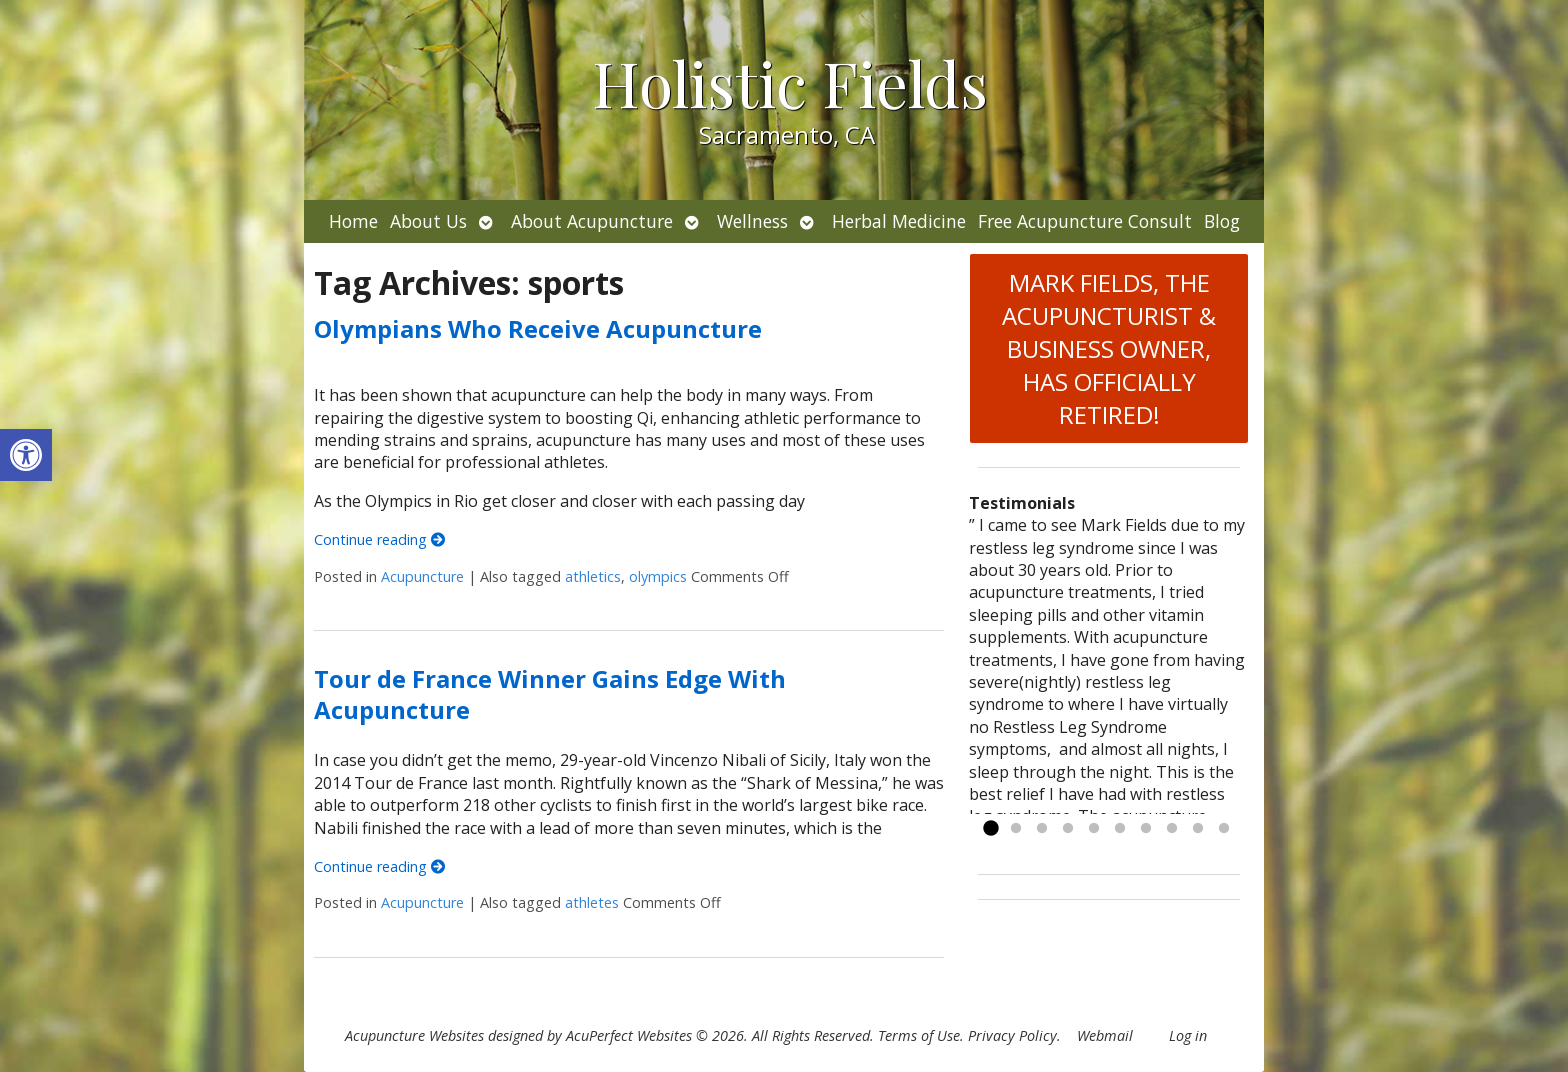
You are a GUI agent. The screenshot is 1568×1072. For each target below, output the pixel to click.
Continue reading (379, 539)
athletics (593, 576)
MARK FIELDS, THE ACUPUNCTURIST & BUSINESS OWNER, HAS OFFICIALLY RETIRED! (1109, 348)
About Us (428, 221)
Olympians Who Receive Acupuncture (538, 328)
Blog (1222, 221)
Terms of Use (919, 1035)
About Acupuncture (592, 221)
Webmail (1105, 1035)
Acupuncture (422, 576)
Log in (1188, 1035)
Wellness (752, 221)
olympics (658, 576)
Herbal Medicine (899, 221)
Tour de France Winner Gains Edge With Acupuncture (550, 694)
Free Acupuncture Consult (1085, 221)
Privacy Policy (1012, 1035)
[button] (26, 455)
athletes (592, 902)
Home (353, 221)
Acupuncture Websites (414, 1035)
